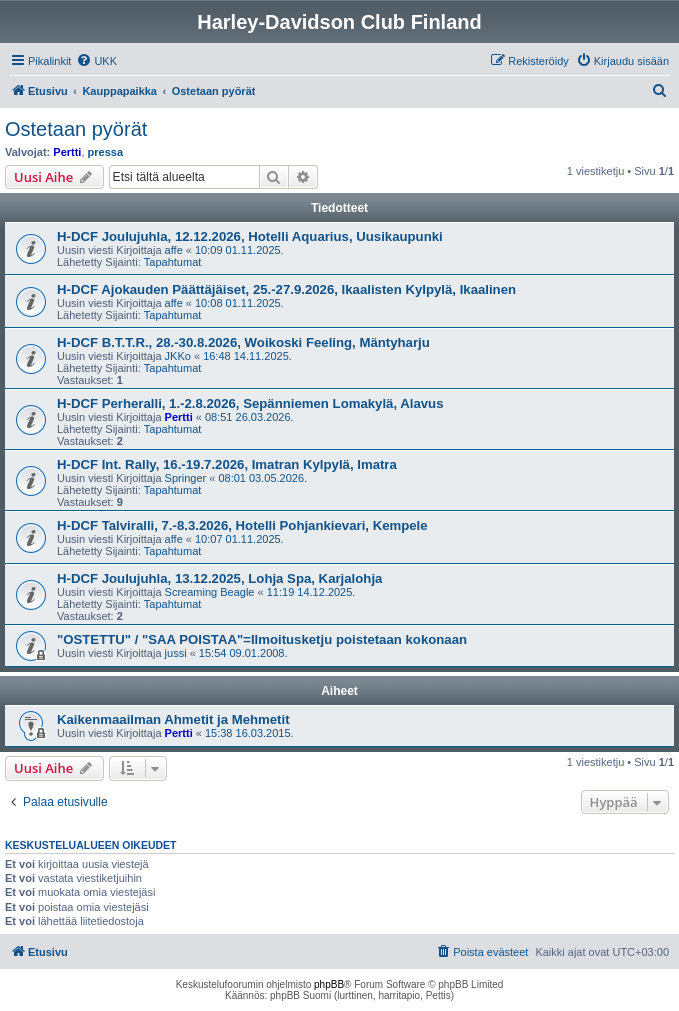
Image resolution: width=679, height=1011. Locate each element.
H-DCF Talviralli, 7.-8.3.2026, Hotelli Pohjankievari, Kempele (242, 525)
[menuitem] (96, 61)
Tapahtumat (172, 262)
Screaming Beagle (210, 592)
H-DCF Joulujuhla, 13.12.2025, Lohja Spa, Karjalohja (219, 578)
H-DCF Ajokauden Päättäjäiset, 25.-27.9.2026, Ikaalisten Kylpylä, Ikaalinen (286, 289)
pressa (105, 152)
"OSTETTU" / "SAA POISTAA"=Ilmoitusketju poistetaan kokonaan (262, 639)
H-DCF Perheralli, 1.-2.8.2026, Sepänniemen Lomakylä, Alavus (250, 403)
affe (174, 250)
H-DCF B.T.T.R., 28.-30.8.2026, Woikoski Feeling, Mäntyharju (243, 342)
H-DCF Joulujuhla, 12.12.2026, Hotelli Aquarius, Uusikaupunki (250, 236)
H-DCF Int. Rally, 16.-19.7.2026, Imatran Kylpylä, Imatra (227, 464)
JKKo (178, 356)
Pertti (67, 152)
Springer (186, 478)
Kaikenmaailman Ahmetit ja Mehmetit (173, 719)
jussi (176, 653)
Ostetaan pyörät (76, 129)
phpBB (329, 984)
